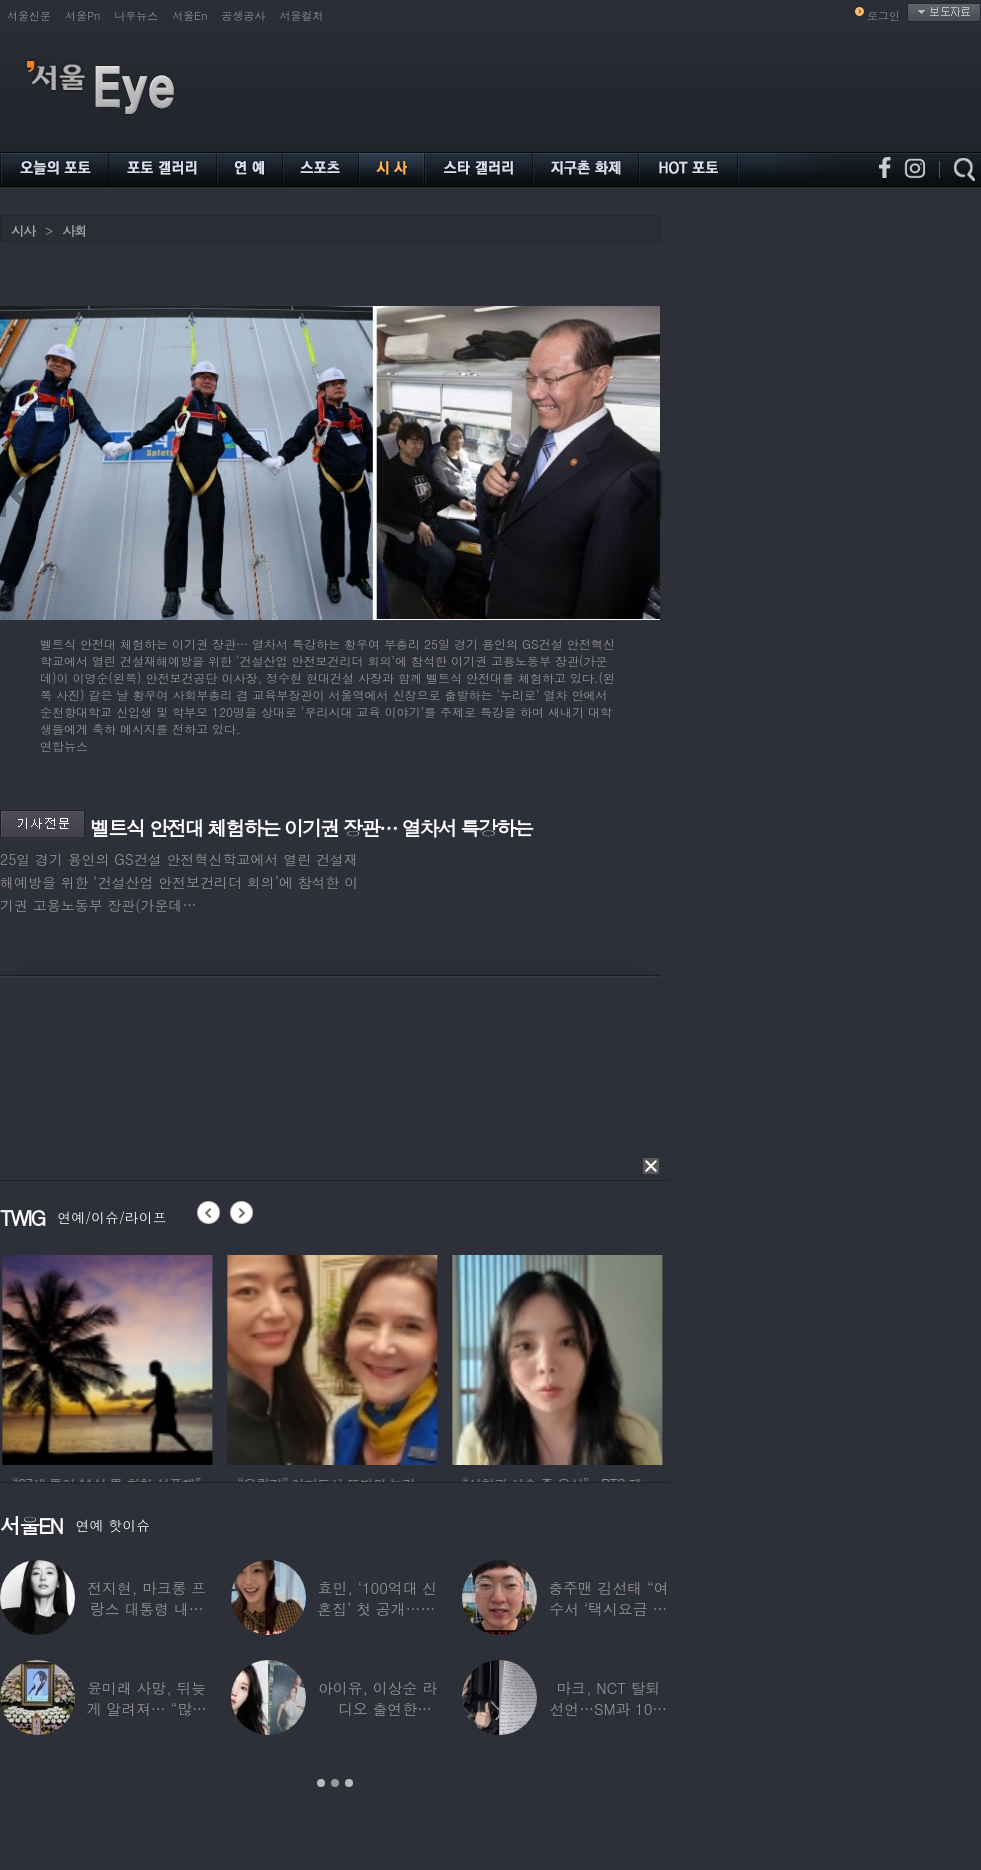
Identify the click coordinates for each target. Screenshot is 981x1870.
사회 (74, 230)
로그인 (883, 15)
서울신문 (29, 15)
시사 (23, 230)
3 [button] (349, 1783)
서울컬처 (302, 15)
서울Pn (82, 15)
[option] (131, 1357)
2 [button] (335, 1783)
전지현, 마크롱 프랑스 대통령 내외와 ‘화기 (146, 1608)
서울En (189, 15)
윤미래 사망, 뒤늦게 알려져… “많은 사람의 (146, 1708)
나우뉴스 (136, 15)
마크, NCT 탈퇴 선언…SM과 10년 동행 (608, 1708)
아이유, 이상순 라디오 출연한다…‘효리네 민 (377, 1708)
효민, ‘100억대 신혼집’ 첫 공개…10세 (377, 1608)
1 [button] (321, 1783)
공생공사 (244, 15)
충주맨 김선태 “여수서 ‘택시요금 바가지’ (608, 1608)
